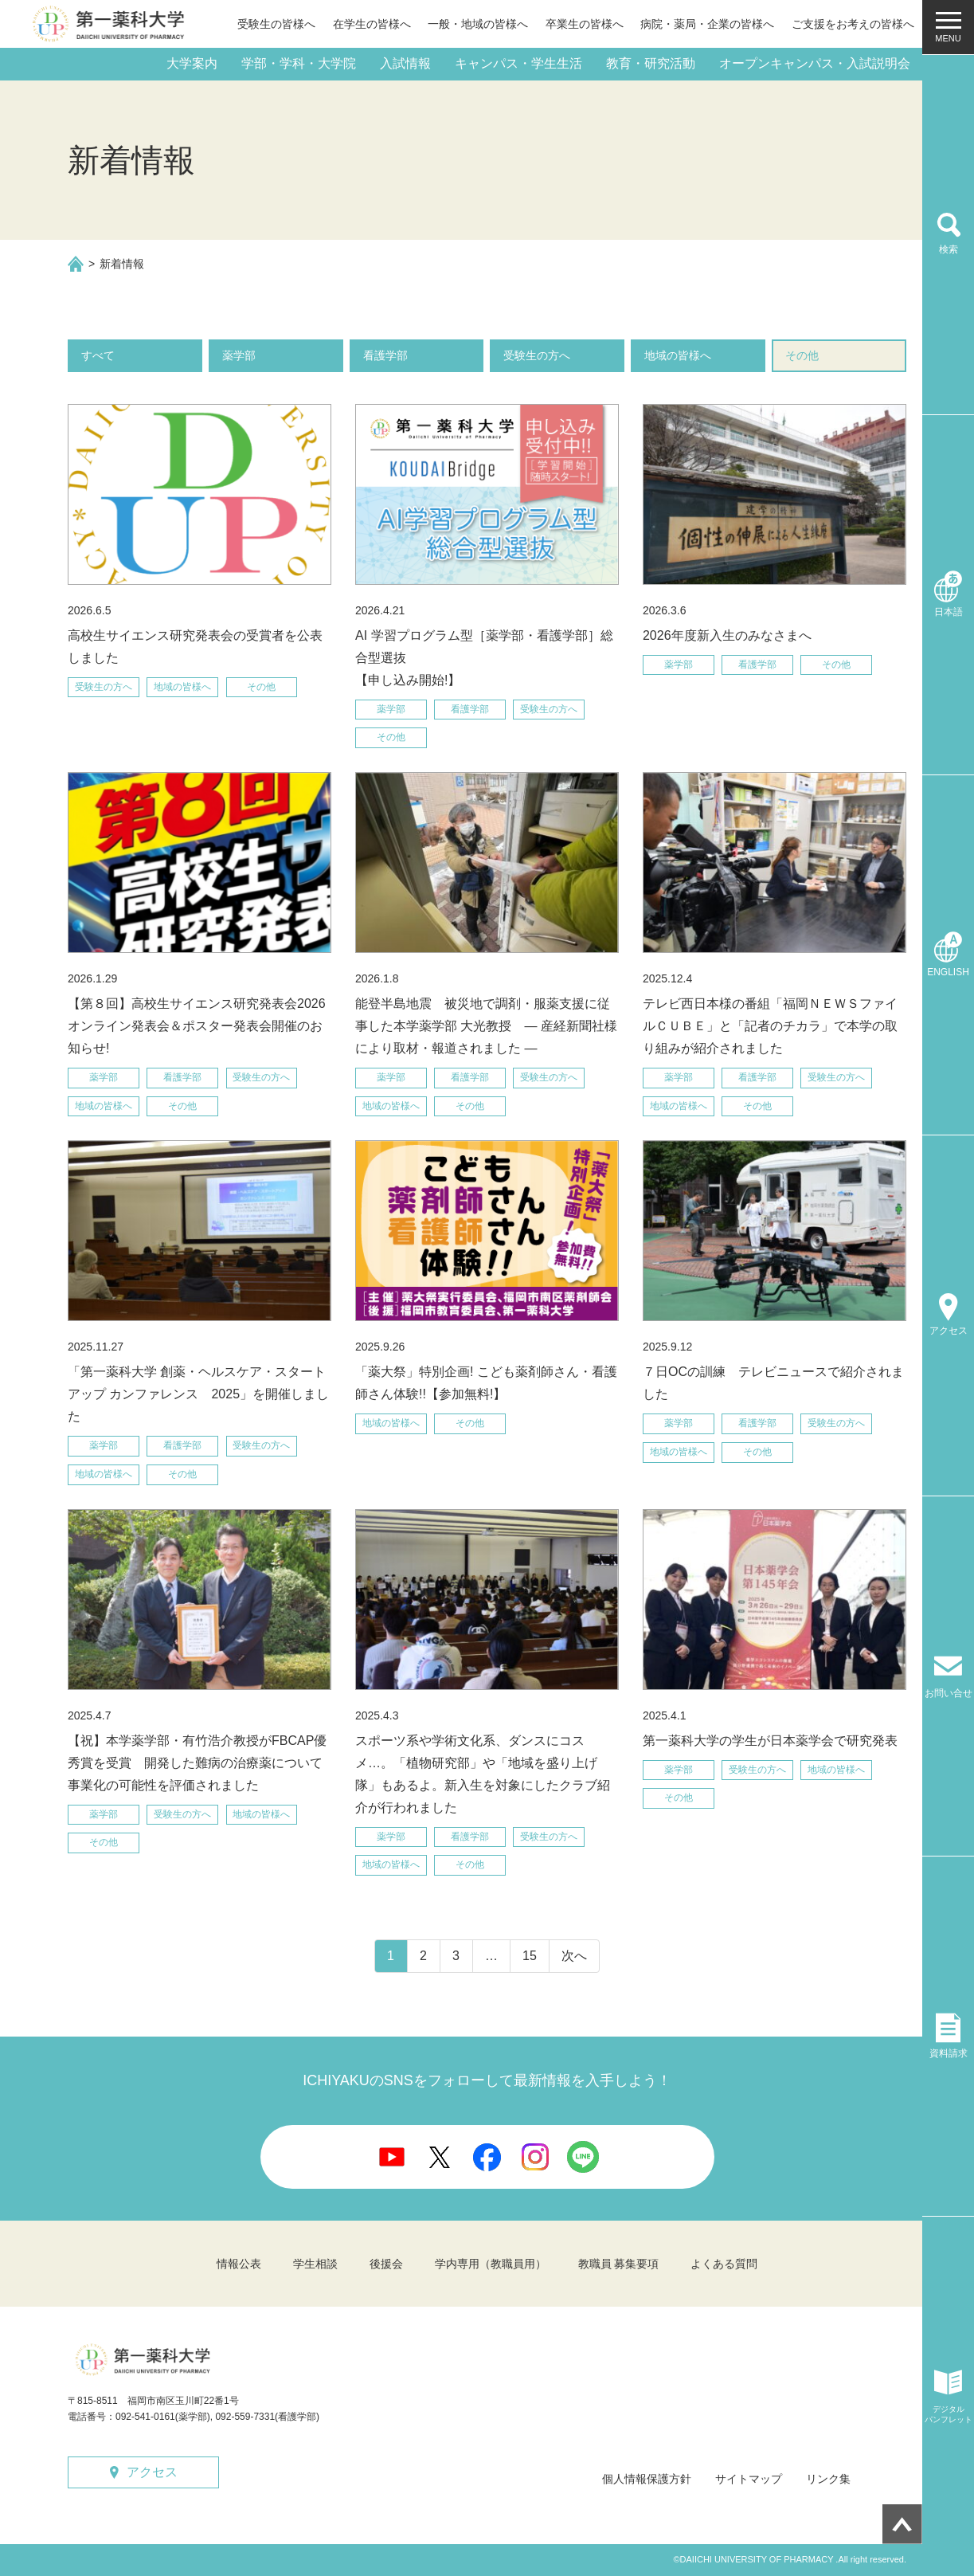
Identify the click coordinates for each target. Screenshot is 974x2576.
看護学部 (385, 355)
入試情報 (405, 63)
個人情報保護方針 (646, 2478)
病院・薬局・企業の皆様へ (707, 24)
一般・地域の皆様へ (478, 24)
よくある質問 (723, 2263)
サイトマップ (748, 2478)
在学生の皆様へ (372, 24)
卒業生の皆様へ (585, 24)
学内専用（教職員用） (490, 2263)
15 (529, 1955)
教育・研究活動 (650, 63)
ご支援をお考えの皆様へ (853, 24)
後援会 (386, 2263)
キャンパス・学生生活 (518, 63)
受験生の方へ (536, 355)
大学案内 (191, 63)
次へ (574, 1955)
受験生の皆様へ (276, 24)
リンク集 (828, 2478)
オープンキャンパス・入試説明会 (814, 63)
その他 (802, 355)
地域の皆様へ (677, 355)
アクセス (152, 2472)
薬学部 (239, 355)
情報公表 (239, 2263)
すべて (98, 355)
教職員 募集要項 (618, 2263)
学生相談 (315, 2263)
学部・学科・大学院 (298, 63)
